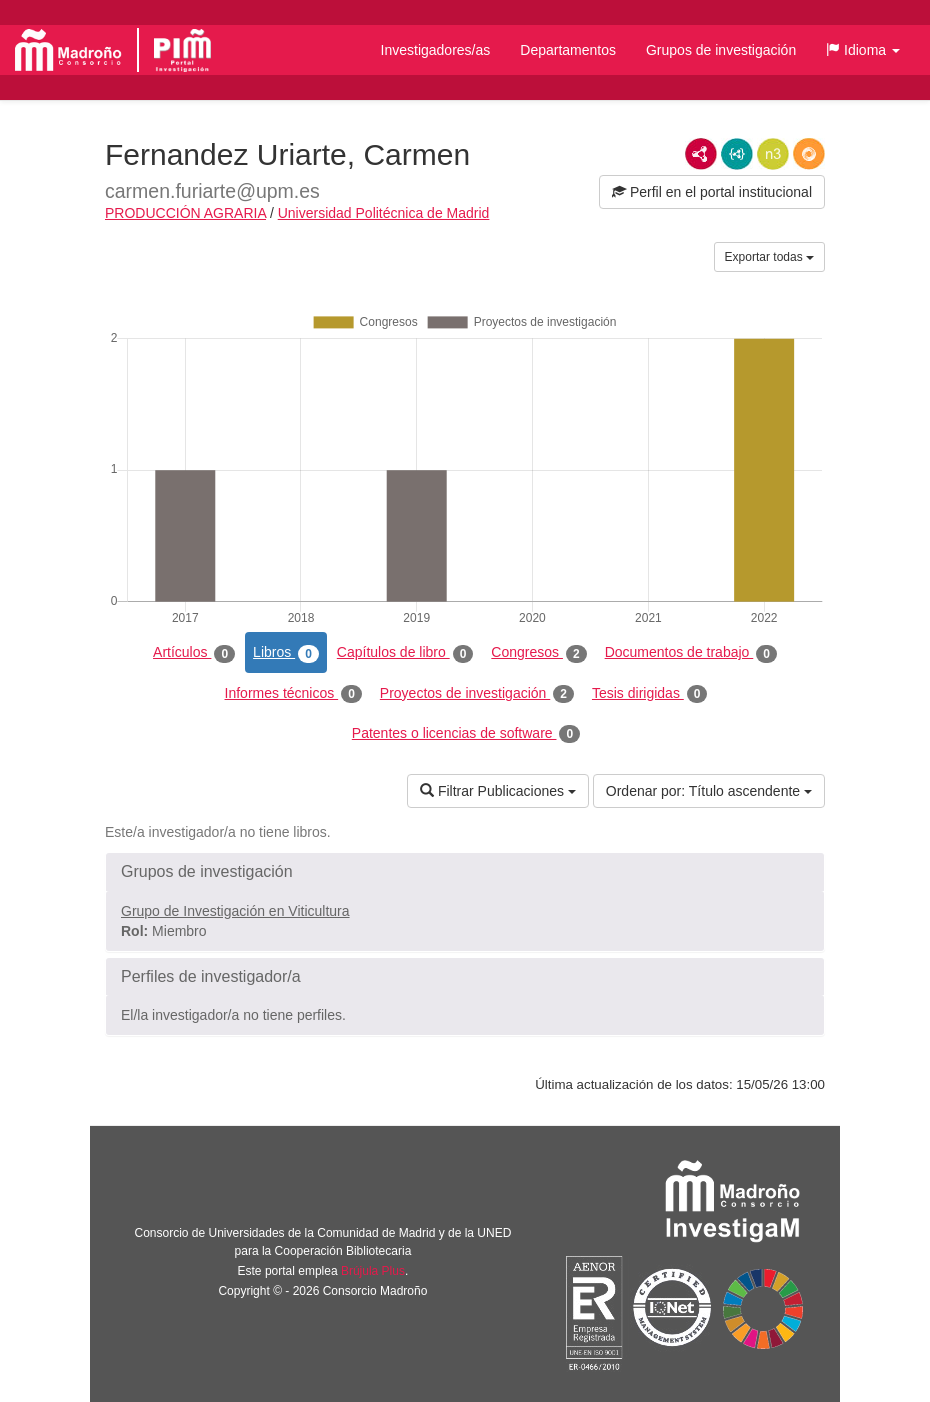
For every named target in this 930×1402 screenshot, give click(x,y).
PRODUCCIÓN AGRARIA (185, 213)
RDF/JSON (809, 154)
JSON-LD (737, 154)
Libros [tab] (286, 653)
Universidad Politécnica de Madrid (384, 213)
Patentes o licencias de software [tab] (466, 734)
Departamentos (568, 50)
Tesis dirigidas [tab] (650, 694)
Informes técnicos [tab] (293, 694)
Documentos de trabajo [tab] (691, 653)
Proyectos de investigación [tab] (477, 694)
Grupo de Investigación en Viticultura (235, 911)
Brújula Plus (373, 1271)
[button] (863, 50)
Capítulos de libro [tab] (405, 653)
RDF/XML (701, 154)
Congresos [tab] (538, 653)
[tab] (465, 872)
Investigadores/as (436, 50)
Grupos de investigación (721, 50)
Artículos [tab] (194, 653)
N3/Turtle (773, 154)
